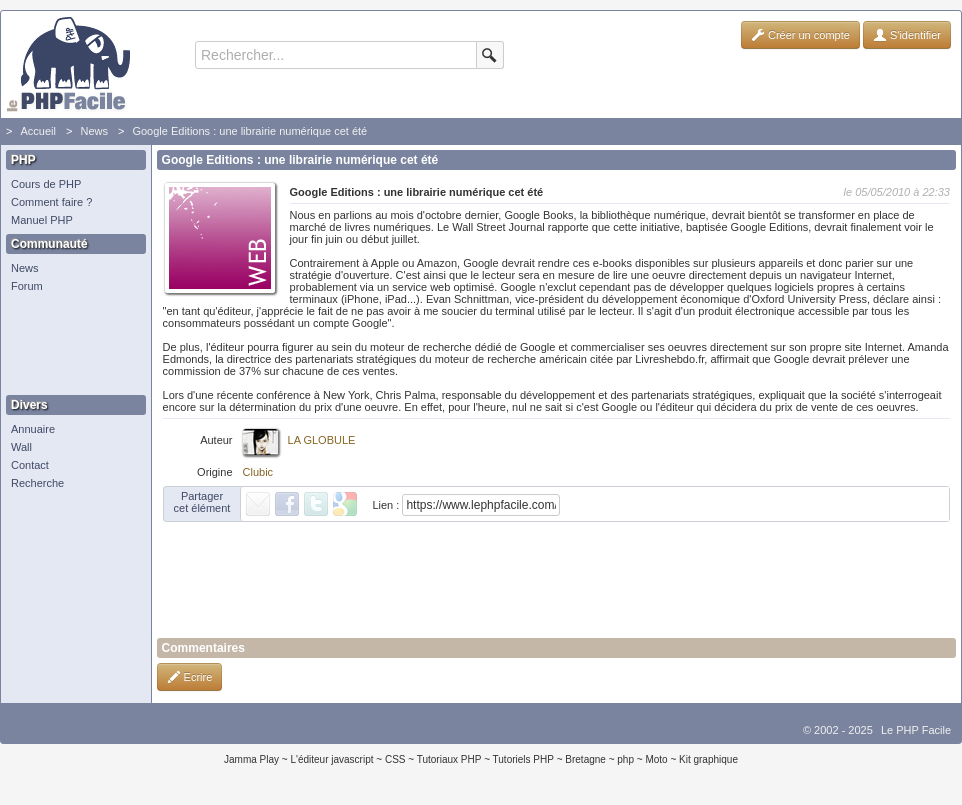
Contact (30, 465)
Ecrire (190, 677)
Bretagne (585, 759)
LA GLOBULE (322, 440)
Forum (27, 286)
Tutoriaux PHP (449, 759)
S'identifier (907, 35)
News (94, 131)
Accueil (37, 131)
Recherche (37, 483)
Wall (21, 447)
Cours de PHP (46, 184)
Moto (656, 759)
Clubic (258, 472)
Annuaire (33, 429)
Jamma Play (251, 759)
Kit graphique (708, 759)
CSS (395, 759)
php (625, 759)
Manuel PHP (42, 220)
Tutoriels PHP (523, 759)
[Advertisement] (71, 345)
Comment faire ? (51, 202)
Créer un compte (800, 35)
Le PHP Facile (916, 730)
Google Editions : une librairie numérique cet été (249, 131)
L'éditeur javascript (331, 759)
